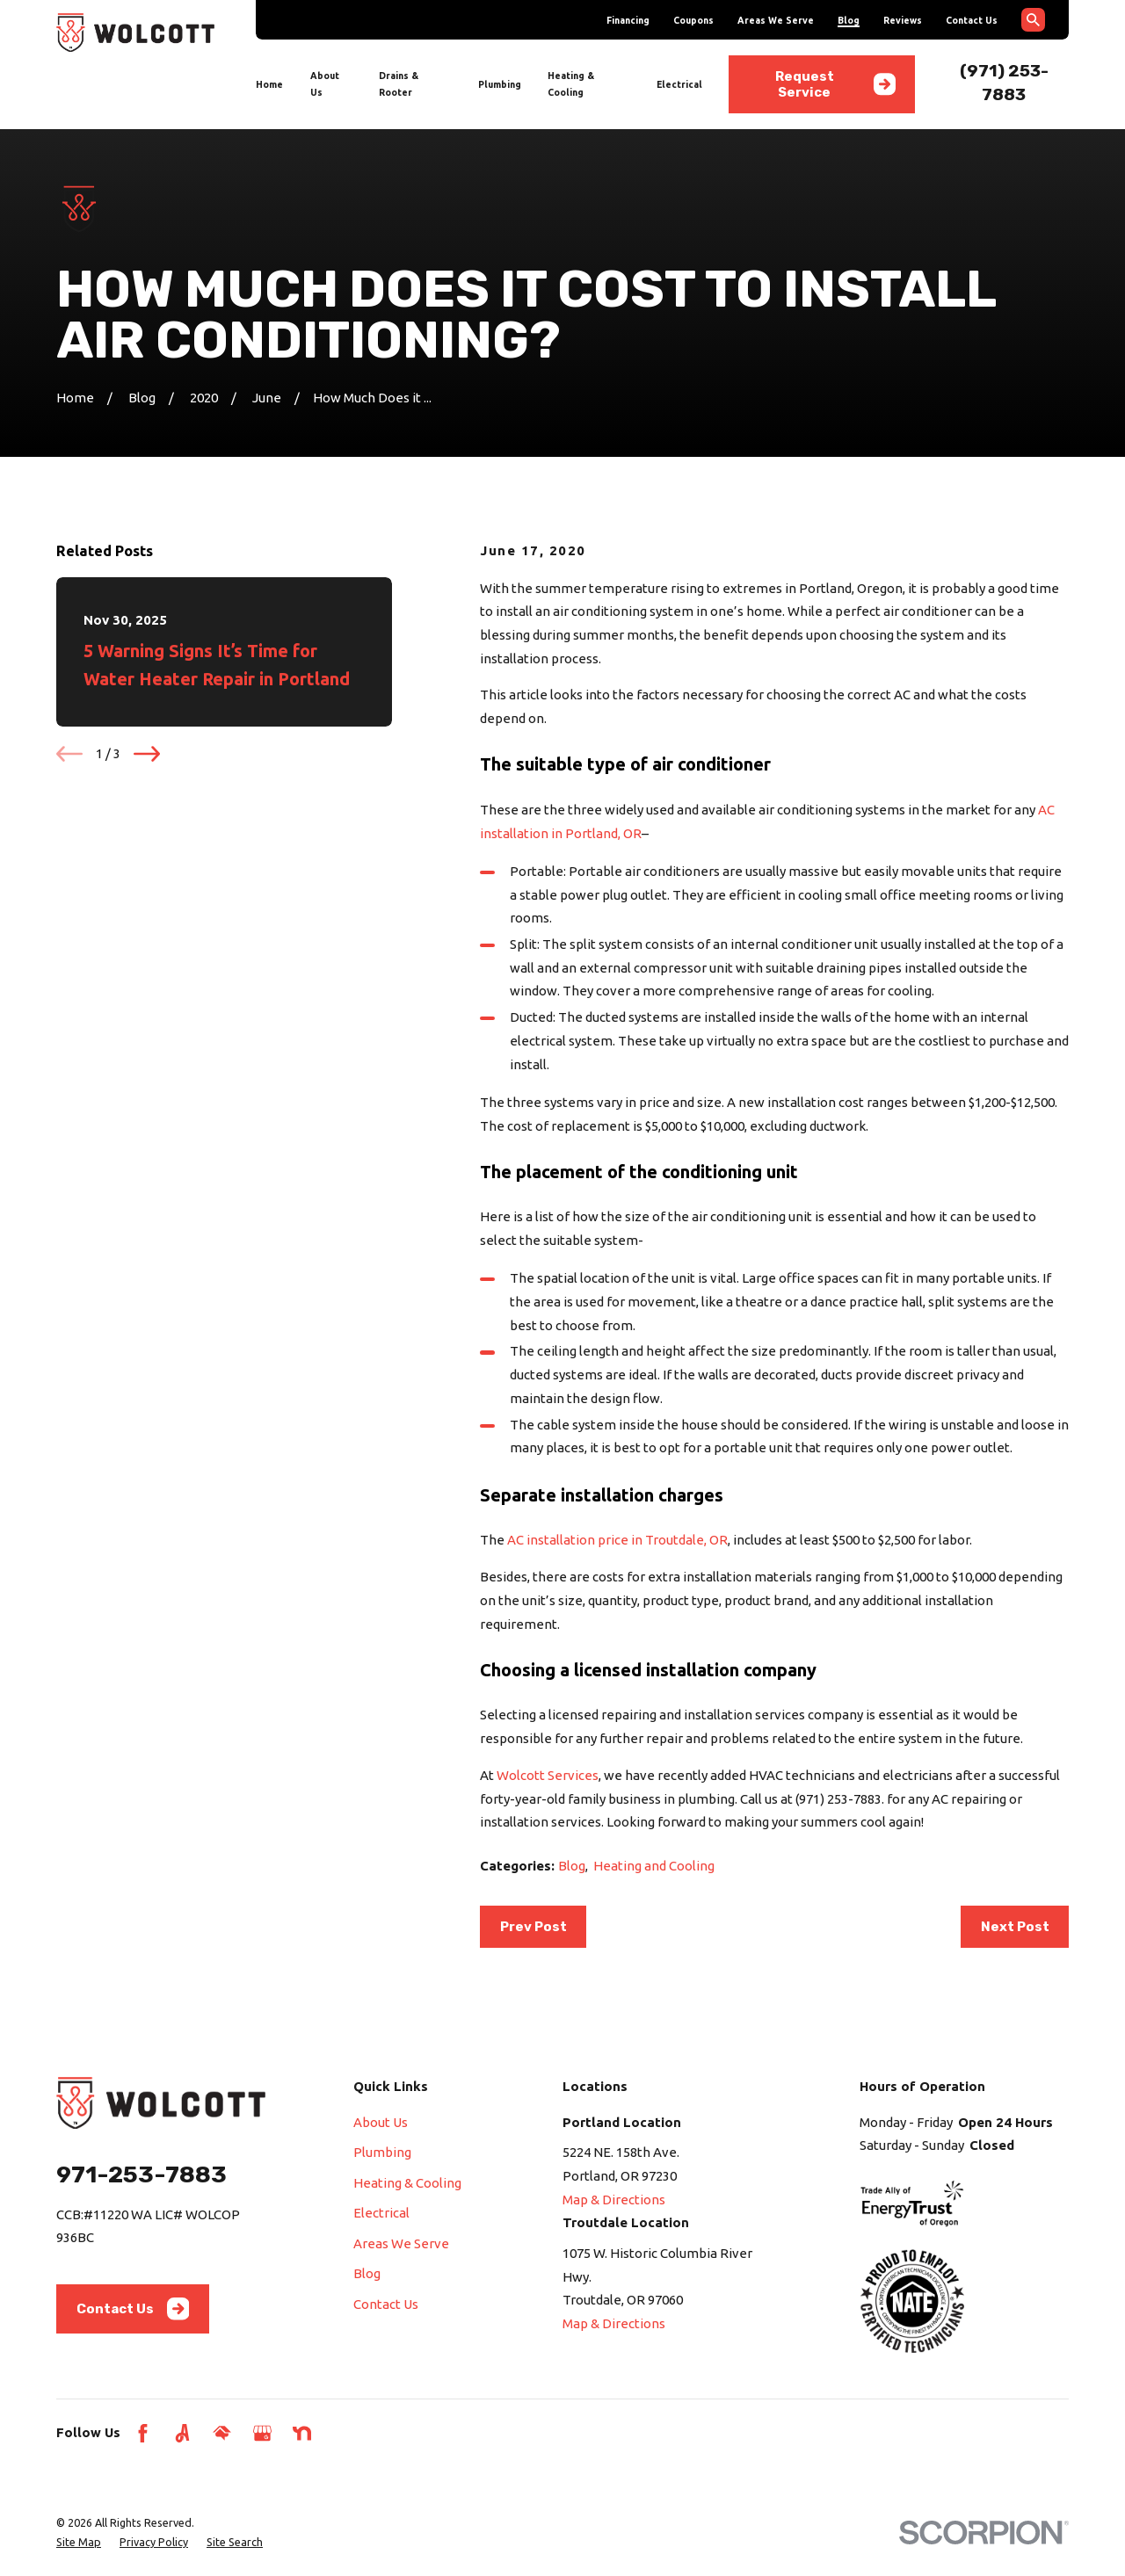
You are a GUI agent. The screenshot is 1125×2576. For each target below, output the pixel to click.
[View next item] (147, 754)
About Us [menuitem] (324, 84)
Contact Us (972, 20)
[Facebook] (143, 2433)
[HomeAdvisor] (222, 2433)
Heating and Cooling (654, 1865)
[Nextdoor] (302, 2433)
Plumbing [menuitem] (499, 84)
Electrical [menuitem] (679, 84)
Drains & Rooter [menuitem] (398, 84)
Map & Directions (613, 2199)
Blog (849, 20)
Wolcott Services (548, 1775)
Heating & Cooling (407, 2182)
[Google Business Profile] (262, 2433)
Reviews (902, 20)
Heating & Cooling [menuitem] (571, 84)
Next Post (1015, 1927)
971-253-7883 (141, 2174)
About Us (380, 2122)
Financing (628, 20)
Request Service (835, 84)
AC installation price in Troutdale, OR (617, 1539)
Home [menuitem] (269, 84)
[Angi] (182, 2433)
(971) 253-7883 (838, 1798)
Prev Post (533, 1927)
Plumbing (382, 2152)
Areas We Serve (775, 20)
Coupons (693, 20)
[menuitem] (78, 2541)
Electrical (381, 2212)
